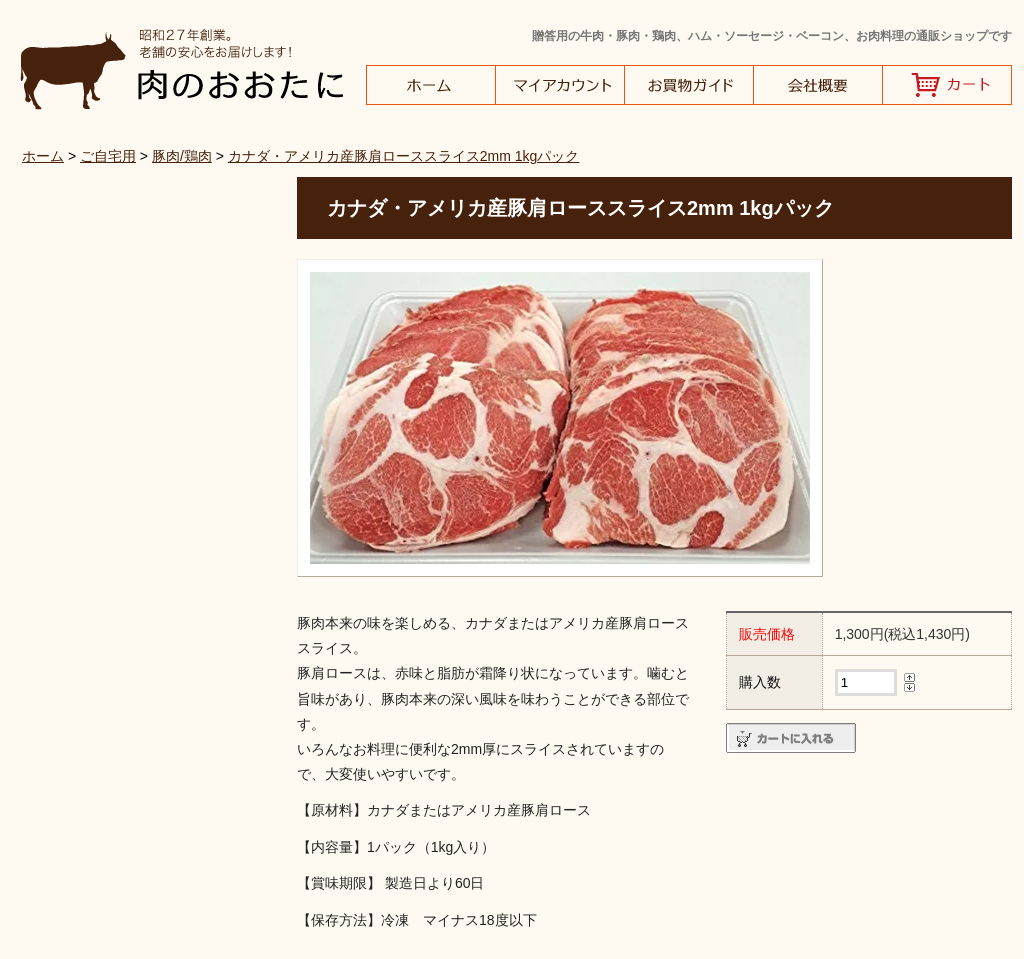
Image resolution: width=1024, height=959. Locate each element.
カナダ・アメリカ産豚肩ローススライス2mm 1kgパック (404, 156)
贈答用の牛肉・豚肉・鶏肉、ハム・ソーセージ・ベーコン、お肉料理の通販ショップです (772, 36)
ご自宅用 (108, 156)
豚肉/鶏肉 (182, 156)
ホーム (43, 156)
